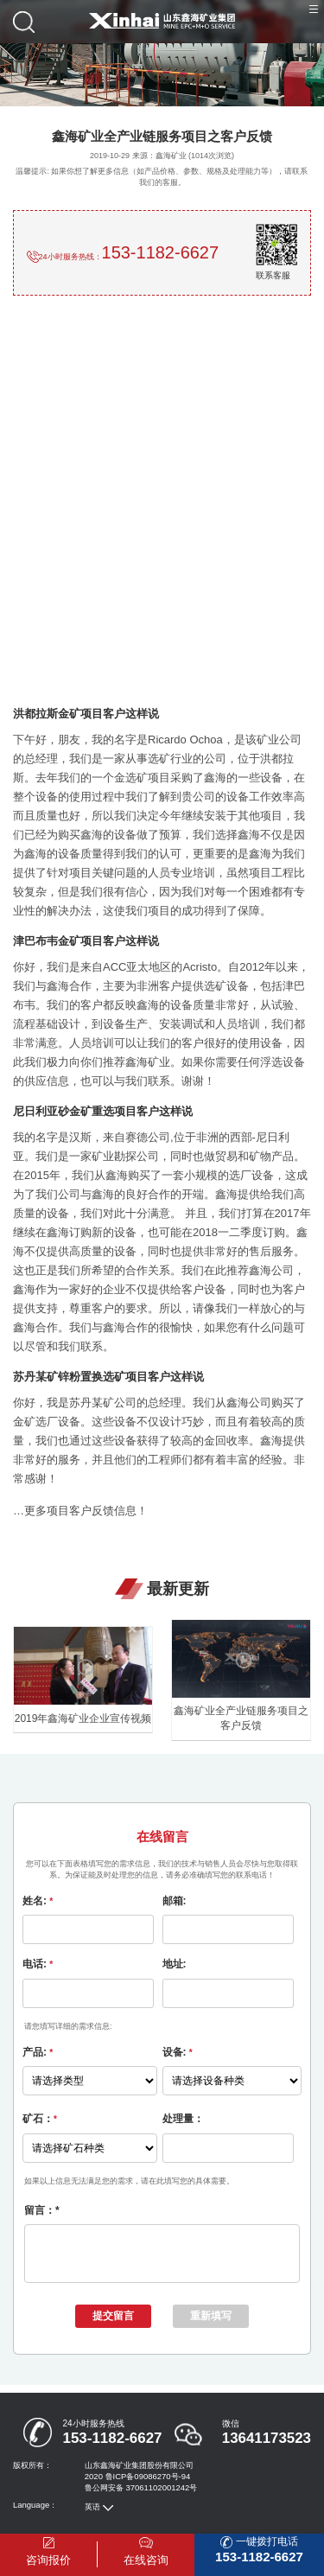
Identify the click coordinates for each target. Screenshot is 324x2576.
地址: (174, 1964)
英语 (92, 2517)
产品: (37, 2052)
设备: (177, 2052)
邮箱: (174, 1901)
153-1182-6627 (160, 252)
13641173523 (266, 2448)
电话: (37, 1964)
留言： (42, 2210)
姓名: (37, 1901)
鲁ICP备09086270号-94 (148, 2486)
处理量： (183, 2119)
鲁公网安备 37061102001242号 (141, 2498)
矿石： (39, 2119)
